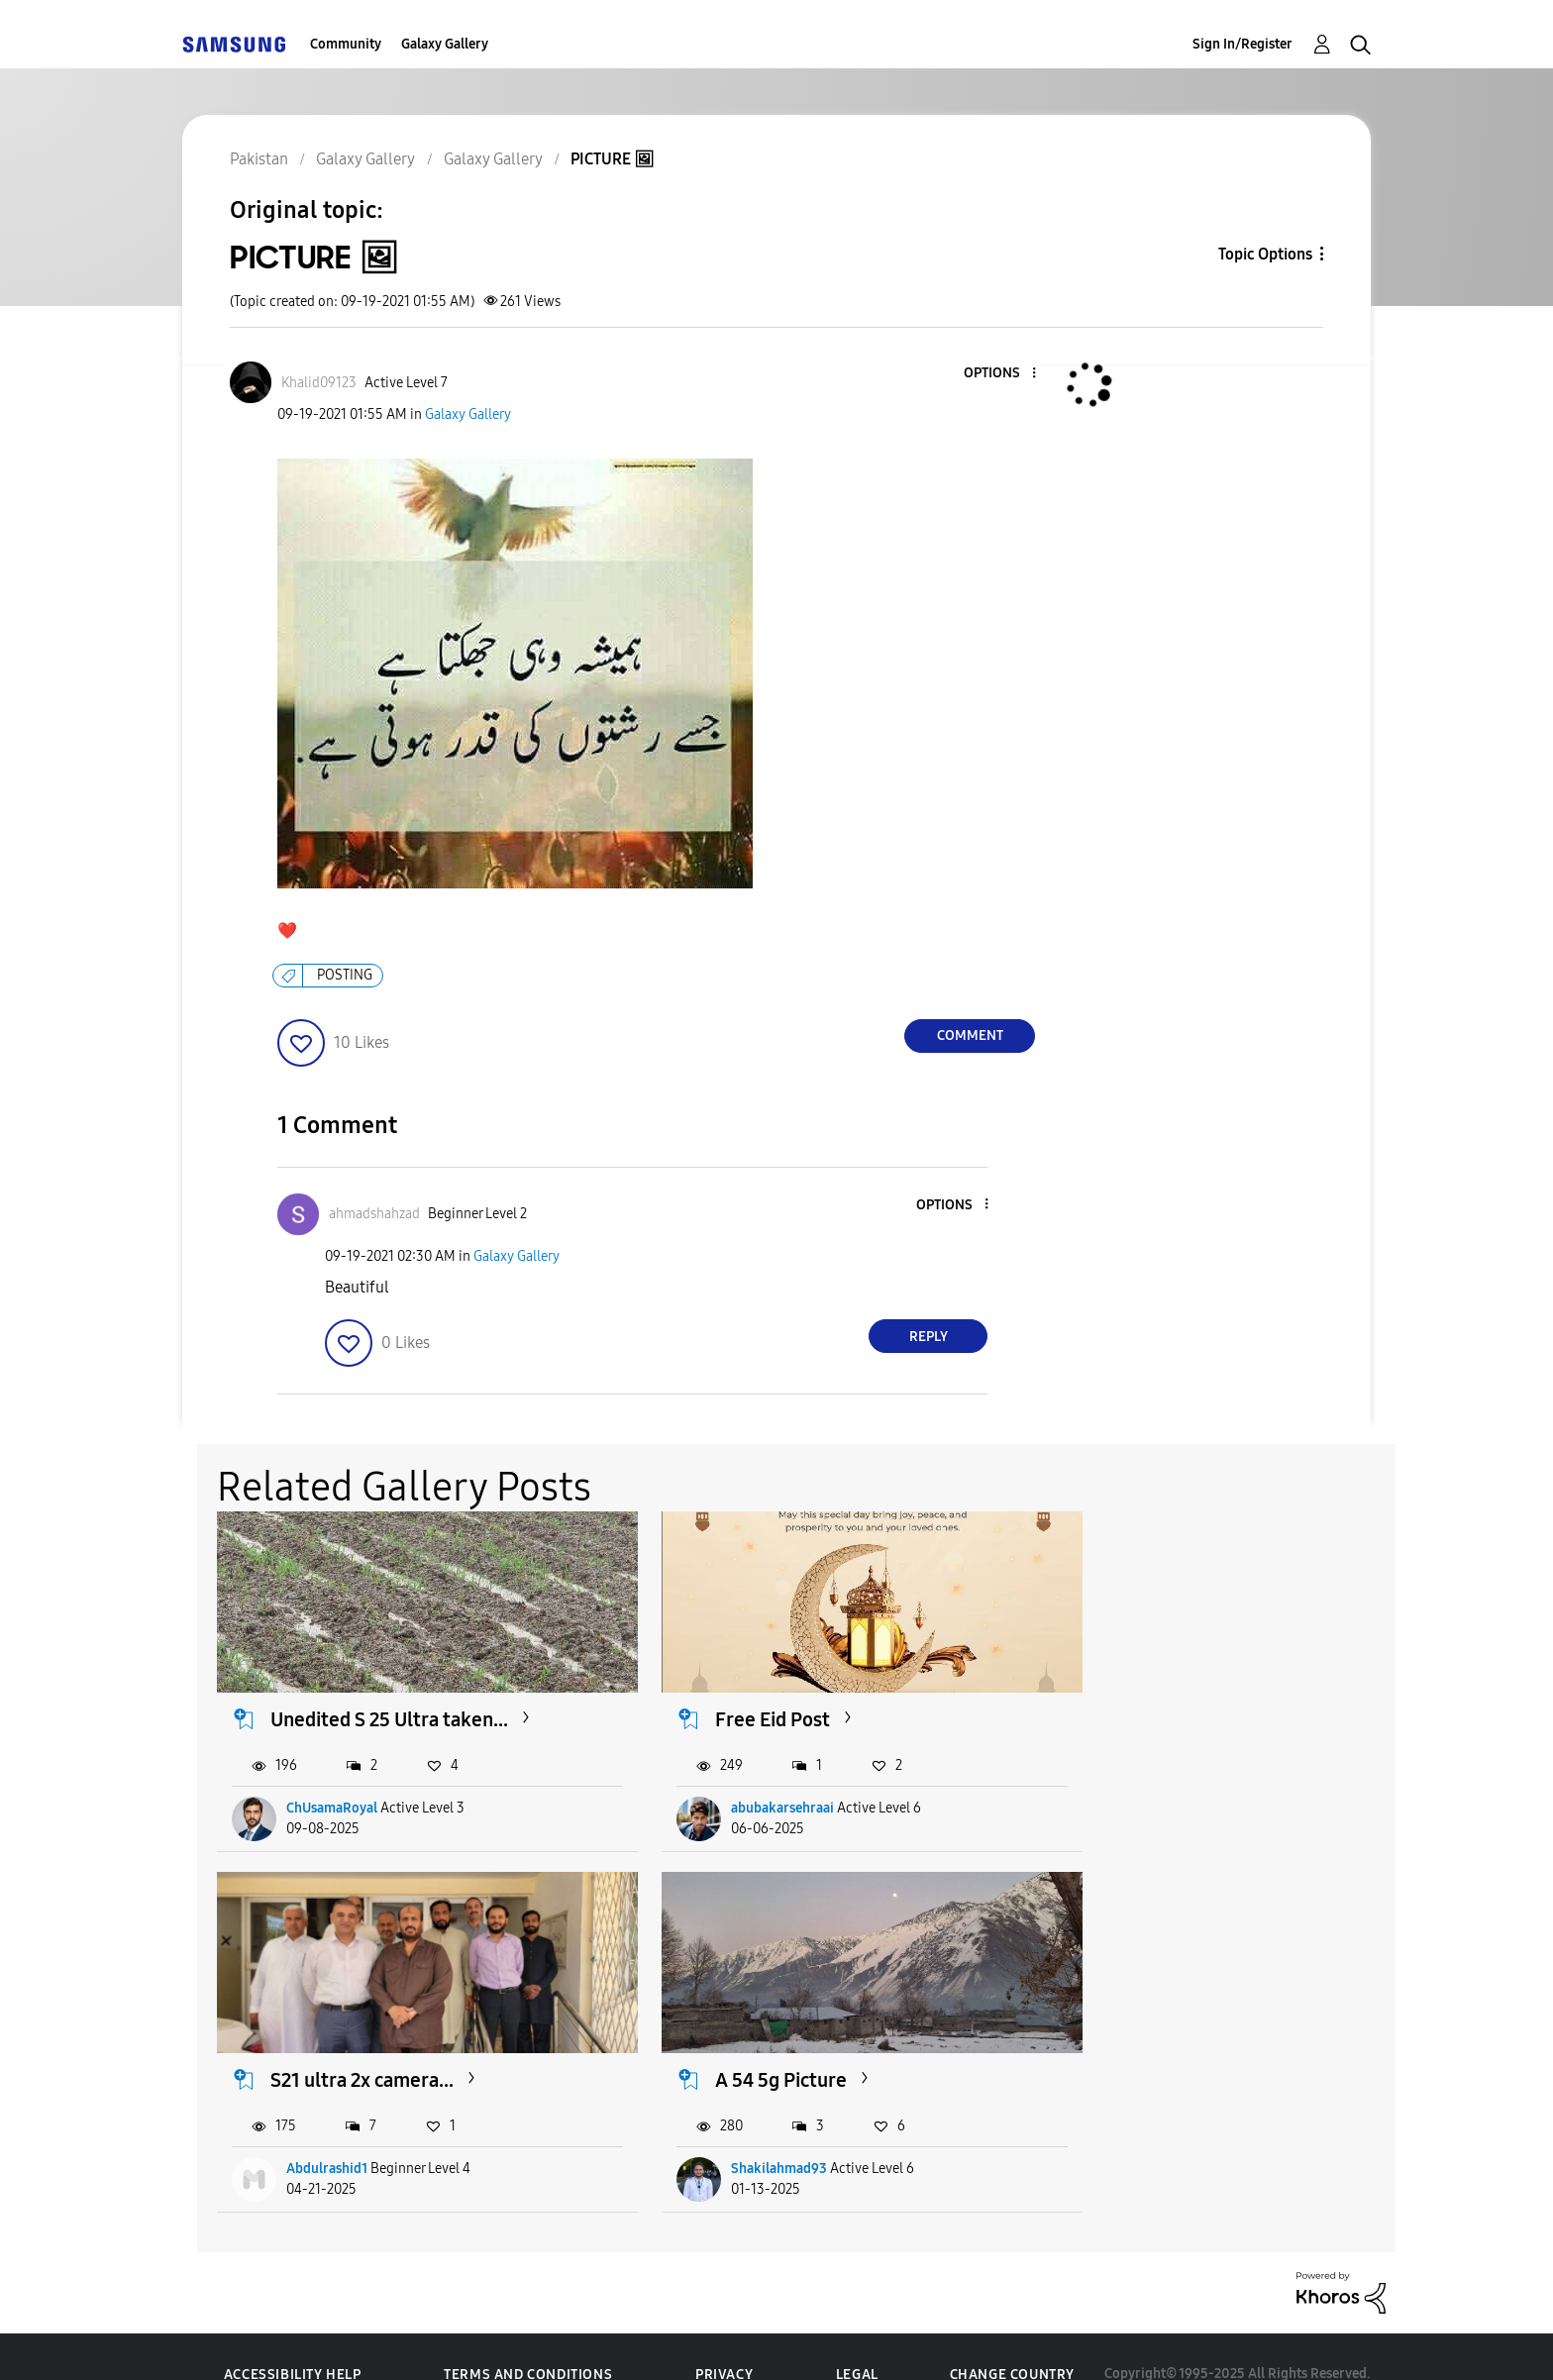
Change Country (1012, 2339)
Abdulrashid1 (1136, 1791)
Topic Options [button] (1265, 254)
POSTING (344, 975)
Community (345, 44)
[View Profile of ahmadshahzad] (374, 1213)
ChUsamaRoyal (332, 1791)
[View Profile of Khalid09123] (319, 382)
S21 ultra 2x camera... (1171, 1701)
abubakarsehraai (742, 1791)
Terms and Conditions (528, 2339)
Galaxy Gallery (444, 44)
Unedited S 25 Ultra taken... (390, 1701)
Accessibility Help (293, 2339)
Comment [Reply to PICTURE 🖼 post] (970, 1035)
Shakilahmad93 (335, 2133)
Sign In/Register (1242, 44)
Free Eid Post (732, 1701)
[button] (1001, 373)
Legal (857, 2339)
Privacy (724, 2339)
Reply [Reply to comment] (928, 1336)
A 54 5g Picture (337, 2045)
